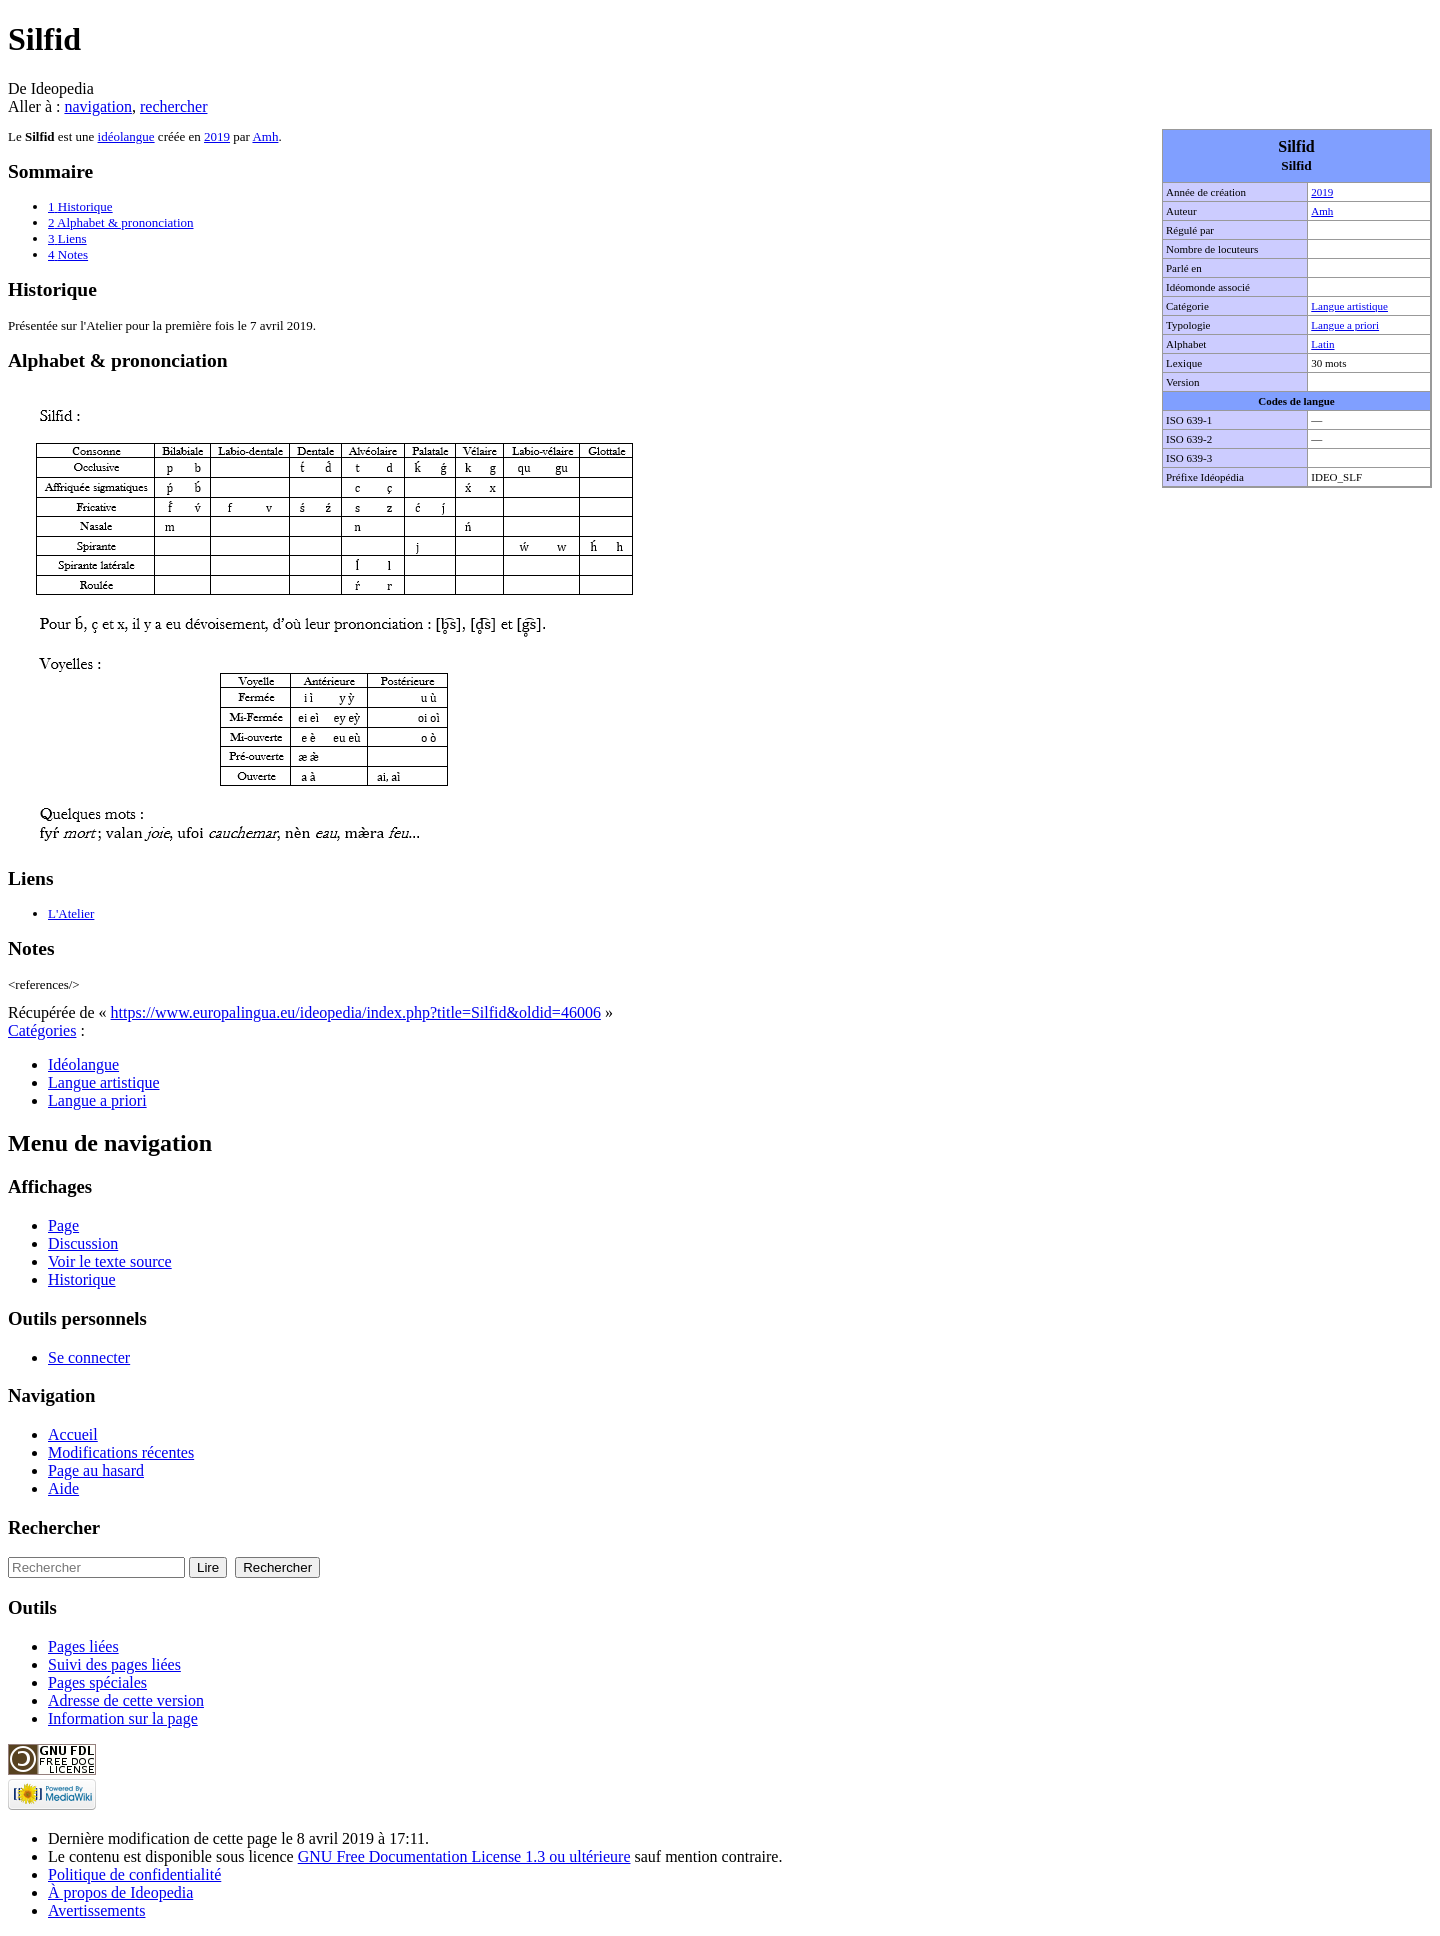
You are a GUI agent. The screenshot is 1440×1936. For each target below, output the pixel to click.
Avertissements (96, 1910)
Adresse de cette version (126, 1700)
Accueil (73, 1434)
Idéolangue (83, 1064)
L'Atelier (71, 913)
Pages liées (83, 1646)
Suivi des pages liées (114, 1664)
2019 (1322, 192)
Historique (82, 1279)
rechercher (174, 106)
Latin (1322, 344)
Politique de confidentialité (134, 1874)
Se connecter (89, 1357)
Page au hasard (96, 1470)
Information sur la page (123, 1718)
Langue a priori (1345, 325)
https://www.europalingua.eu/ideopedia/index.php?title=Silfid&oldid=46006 (356, 1012)
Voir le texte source (110, 1261)
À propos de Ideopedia (120, 1892)
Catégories (42, 1030)
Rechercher (54, 1527)
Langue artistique (1349, 306)
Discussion (83, 1243)
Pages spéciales (97, 1682)
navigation (98, 106)
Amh (1322, 211)
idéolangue (126, 136)
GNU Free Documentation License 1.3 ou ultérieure (464, 1856)
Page (63, 1225)
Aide (63, 1488)
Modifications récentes (121, 1452)
